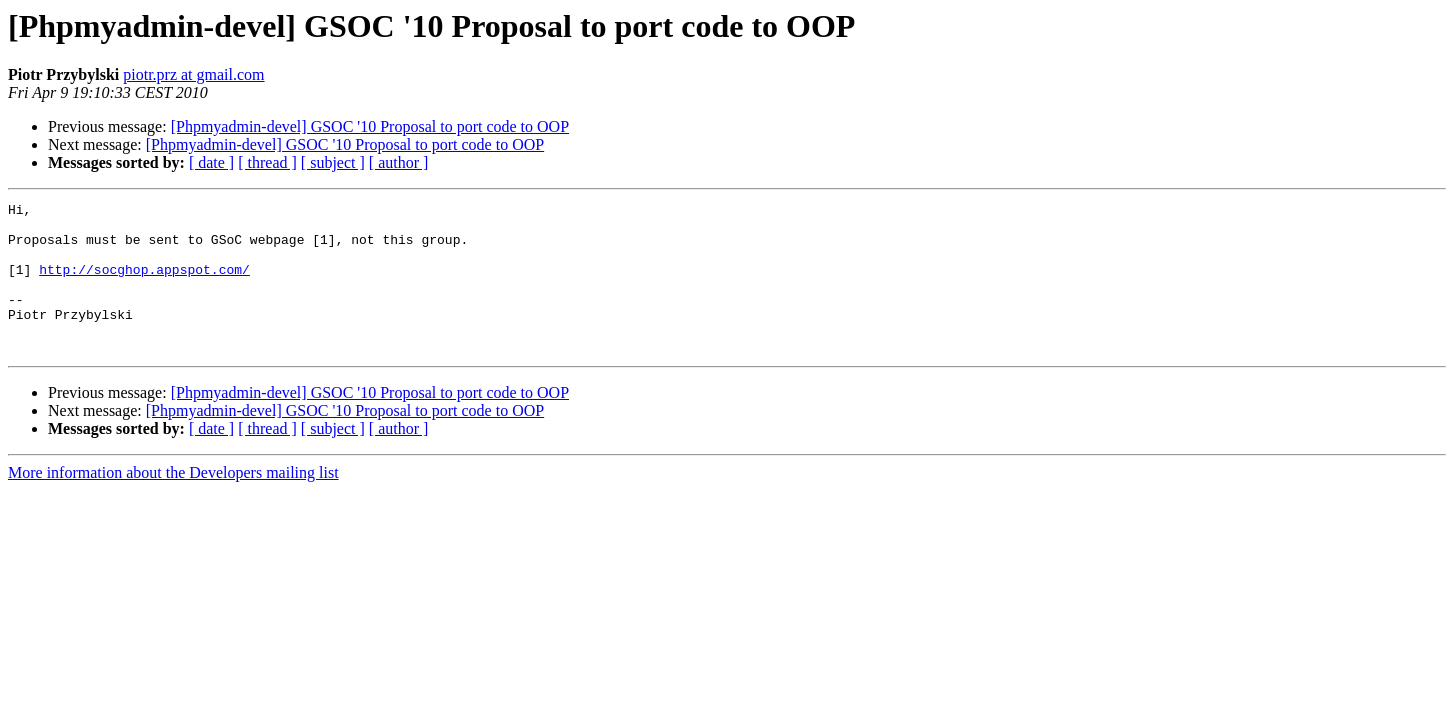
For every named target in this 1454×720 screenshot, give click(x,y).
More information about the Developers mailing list (173, 502)
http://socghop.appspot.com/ (144, 284)
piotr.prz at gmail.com (193, 74)
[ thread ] (267, 162)
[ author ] (399, 162)
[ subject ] (333, 162)
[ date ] (211, 162)
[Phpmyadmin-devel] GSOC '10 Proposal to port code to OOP (370, 126)
